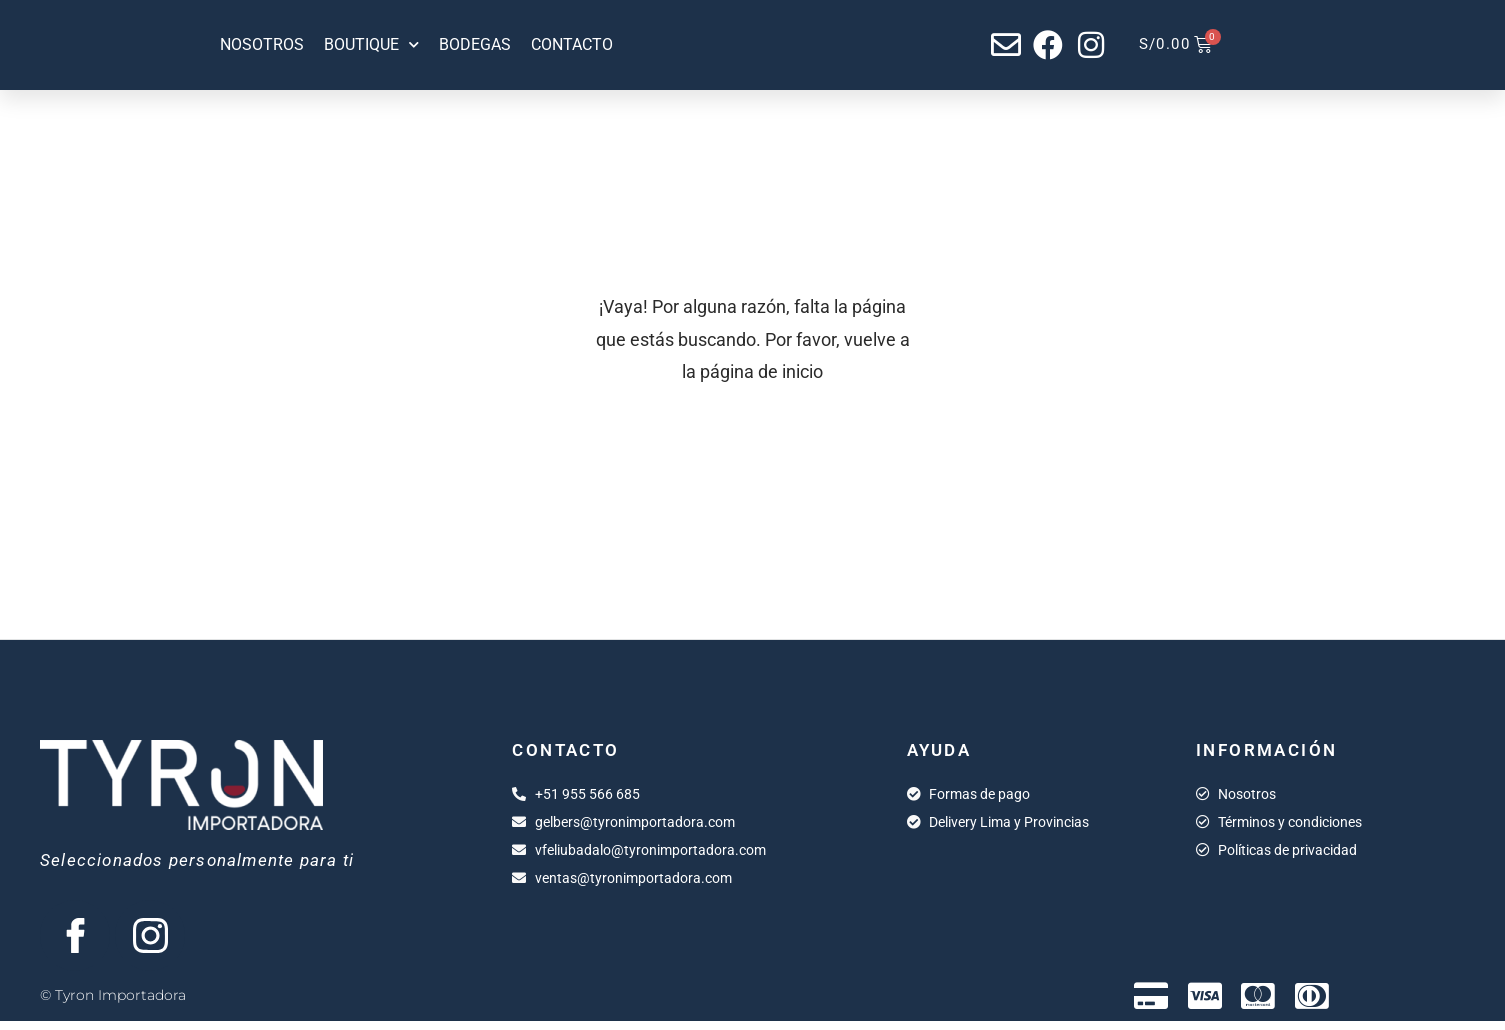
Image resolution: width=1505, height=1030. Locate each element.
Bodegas (475, 44)
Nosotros (262, 44)
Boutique (371, 45)
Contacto (572, 44)
